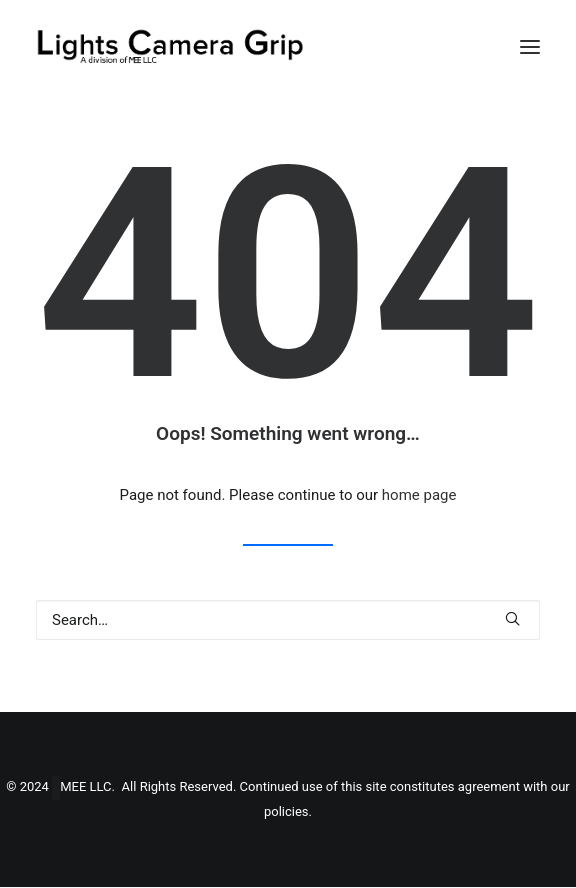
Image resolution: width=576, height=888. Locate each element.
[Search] (288, 620)
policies (286, 812)
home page (419, 495)
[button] (530, 47)
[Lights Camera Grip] (170, 47)
